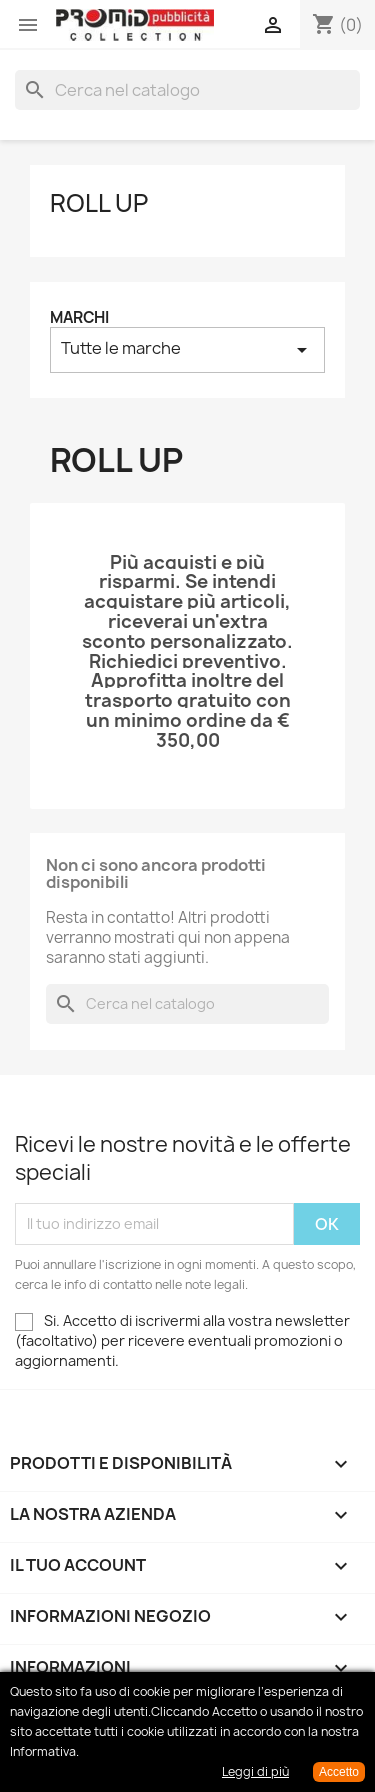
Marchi (79, 317)
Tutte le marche (187, 349)
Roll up (99, 203)
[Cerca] (187, 90)
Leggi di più (255, 1771)
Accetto (339, 1772)
